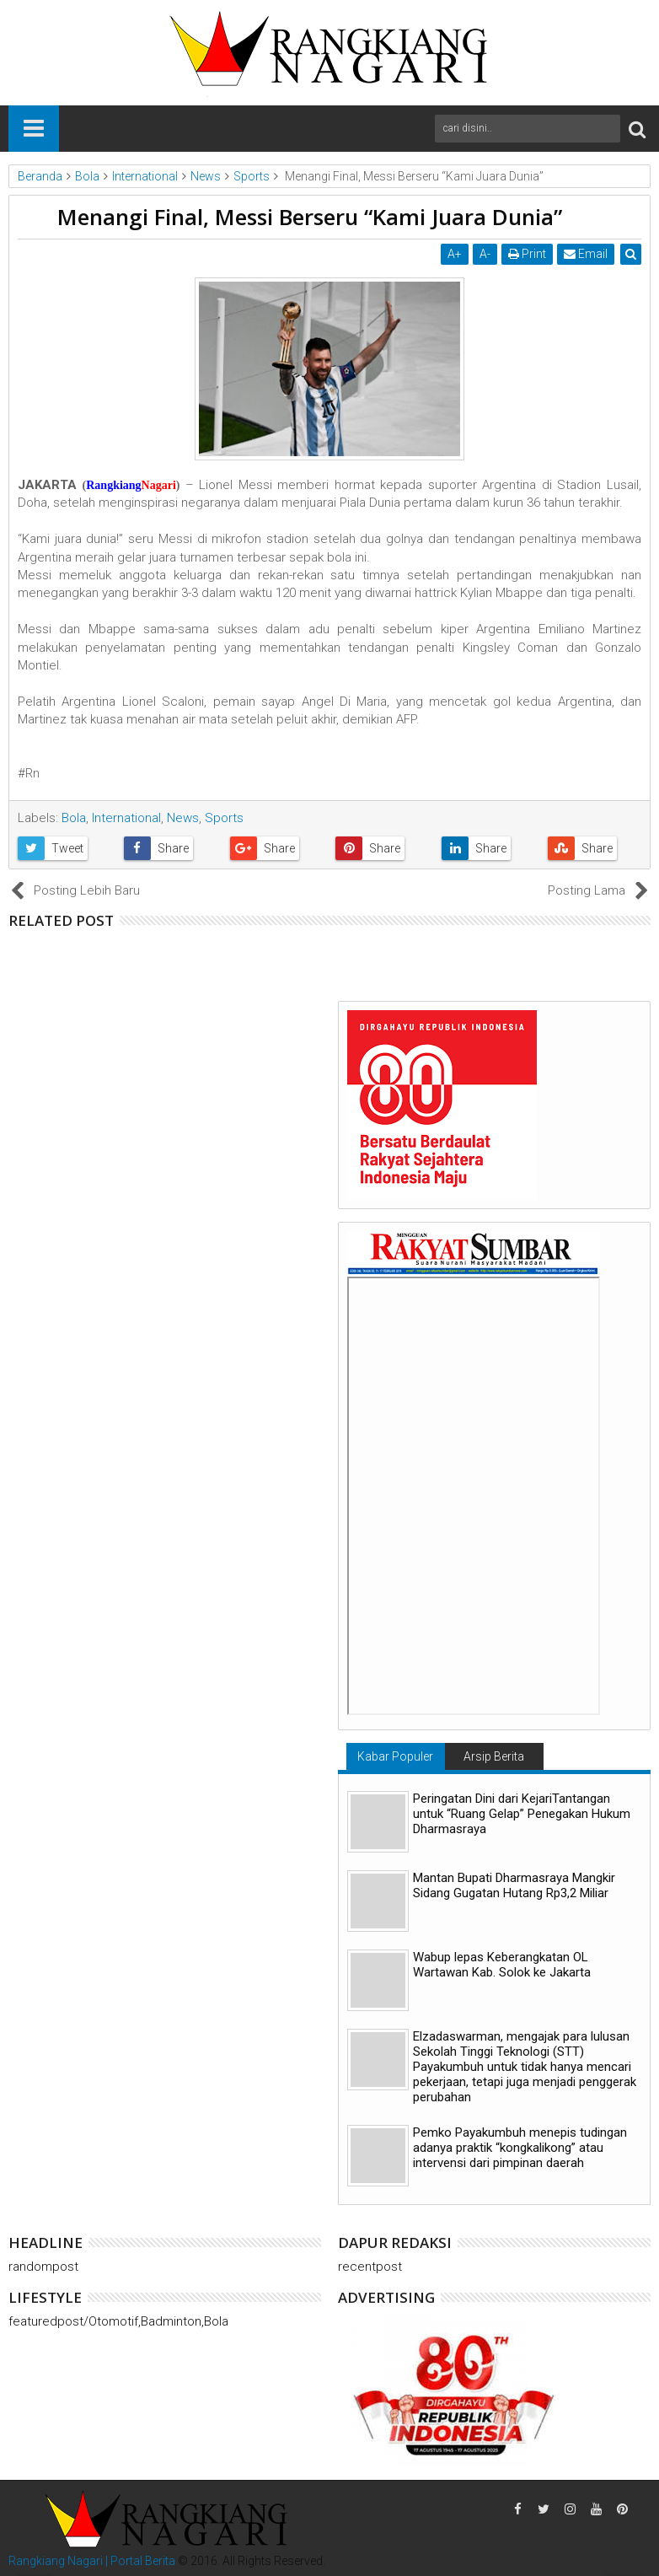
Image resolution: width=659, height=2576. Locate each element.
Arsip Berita (493, 1756)
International (126, 818)
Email (586, 254)
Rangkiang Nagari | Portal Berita (91, 2561)
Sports (224, 818)
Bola (74, 818)
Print (527, 254)
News (183, 818)
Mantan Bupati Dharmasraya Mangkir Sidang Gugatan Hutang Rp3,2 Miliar (514, 1885)
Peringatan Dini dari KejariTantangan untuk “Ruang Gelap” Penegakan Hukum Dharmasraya (521, 1814)
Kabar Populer (395, 1756)
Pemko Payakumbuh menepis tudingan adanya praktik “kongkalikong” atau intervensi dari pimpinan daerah (520, 2147)
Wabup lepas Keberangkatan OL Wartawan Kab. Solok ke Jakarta (502, 1964)
